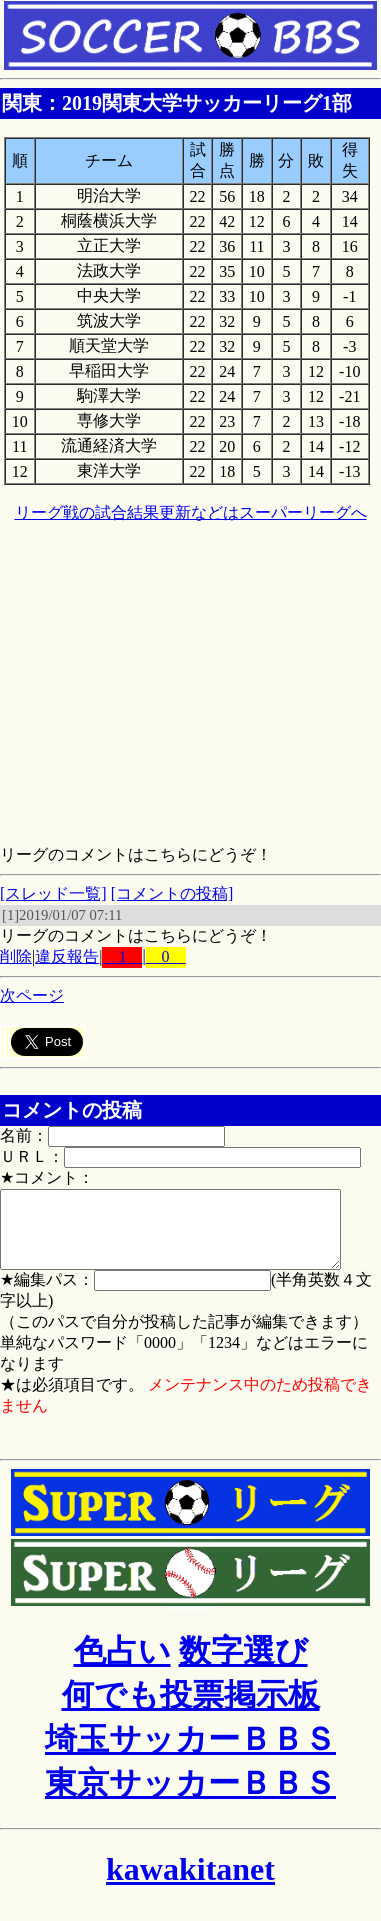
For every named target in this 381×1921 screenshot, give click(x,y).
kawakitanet (190, 1884)
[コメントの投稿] (172, 893)
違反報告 (67, 956)
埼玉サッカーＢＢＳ (190, 1754)
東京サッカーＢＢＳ (190, 1798)
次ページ (32, 995)
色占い (122, 1666)
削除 (16, 956)
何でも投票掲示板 (191, 1710)
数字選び (243, 1666)
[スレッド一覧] (53, 893)
